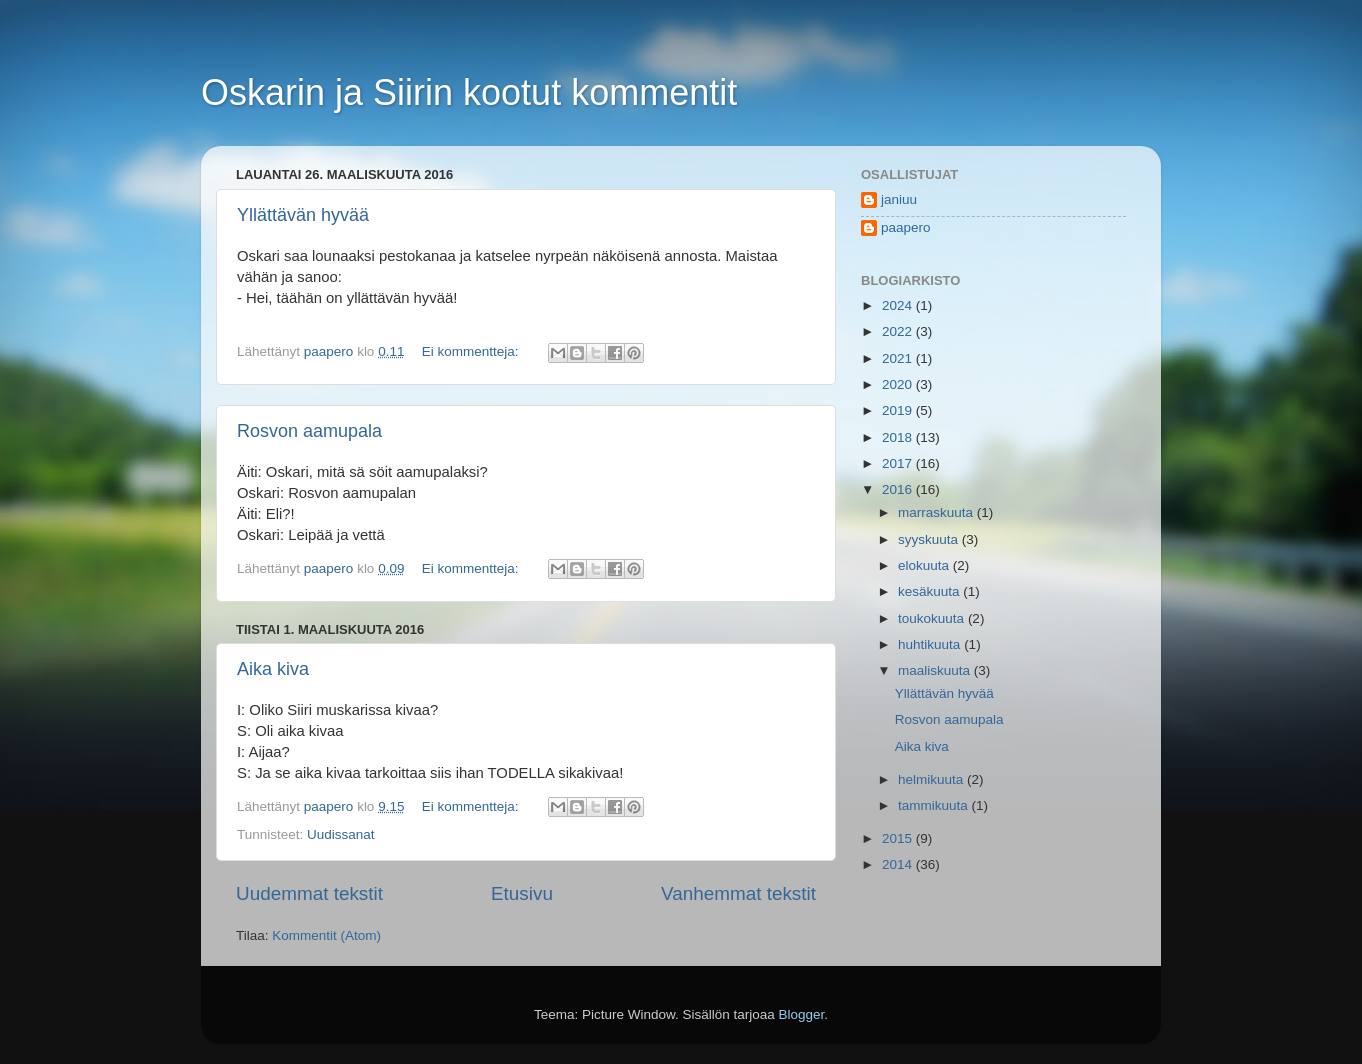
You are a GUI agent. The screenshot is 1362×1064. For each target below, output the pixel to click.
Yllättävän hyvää (303, 215)
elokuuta (925, 565)
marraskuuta (937, 512)
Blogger (802, 1014)
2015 (899, 838)
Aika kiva (273, 669)
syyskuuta (930, 539)
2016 (899, 489)
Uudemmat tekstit (309, 893)
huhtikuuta (931, 644)
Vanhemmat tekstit (738, 893)
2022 (899, 331)
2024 (899, 305)
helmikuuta (932, 779)
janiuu (899, 199)
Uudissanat (341, 834)
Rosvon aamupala (309, 431)
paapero (906, 227)
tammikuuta (935, 805)
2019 (899, 410)
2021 (899, 358)
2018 (899, 437)
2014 (899, 864)
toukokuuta (933, 618)
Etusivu (522, 893)
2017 (899, 463)
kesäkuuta (930, 591)
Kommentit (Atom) (326, 935)
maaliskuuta (936, 670)
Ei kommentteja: (472, 351)
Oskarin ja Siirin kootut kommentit (469, 92)
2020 (899, 384)
